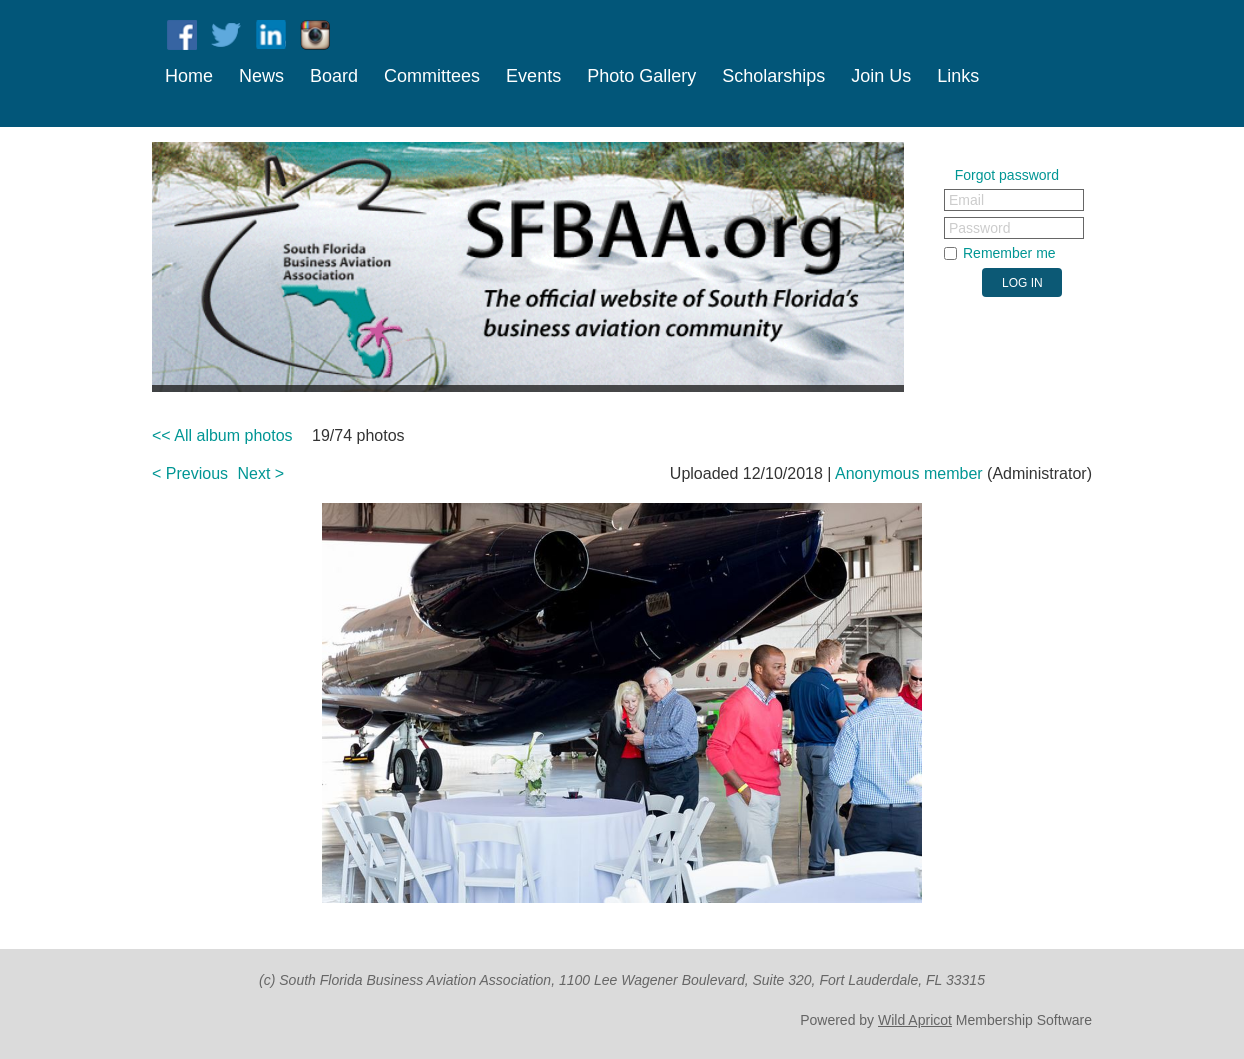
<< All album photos (222, 435)
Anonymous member (909, 473)
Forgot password (1007, 175)
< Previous (190, 473)
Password (979, 228)
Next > (261, 473)
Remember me (1009, 253)
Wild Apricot (915, 1020)
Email (966, 200)
